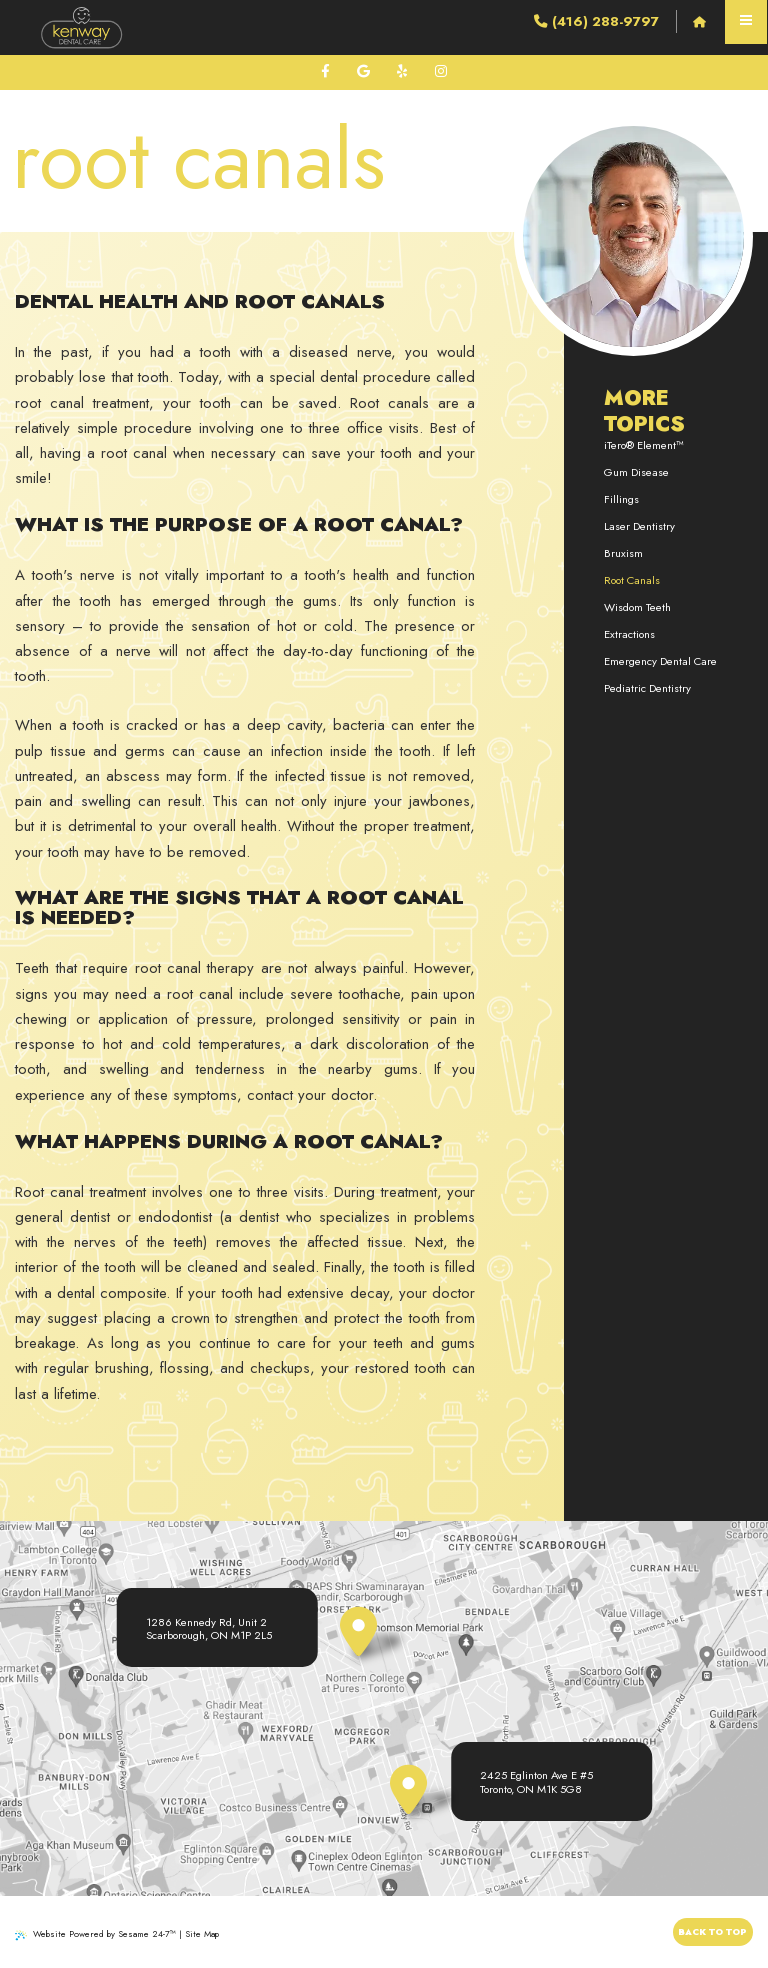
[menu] (746, 22)
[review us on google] (363, 72)
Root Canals (632, 580)
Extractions (629, 634)
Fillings (621, 499)
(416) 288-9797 (596, 21)
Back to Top (712, 1931)
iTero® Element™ (643, 445)
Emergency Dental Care (660, 661)
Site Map (202, 1933)
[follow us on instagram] (441, 72)
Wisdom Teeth (637, 607)
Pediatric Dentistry (647, 688)
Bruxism (623, 553)
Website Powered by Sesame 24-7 (95, 1933)
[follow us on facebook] (325, 72)
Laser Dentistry (639, 526)
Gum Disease (636, 472)
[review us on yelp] (402, 72)
